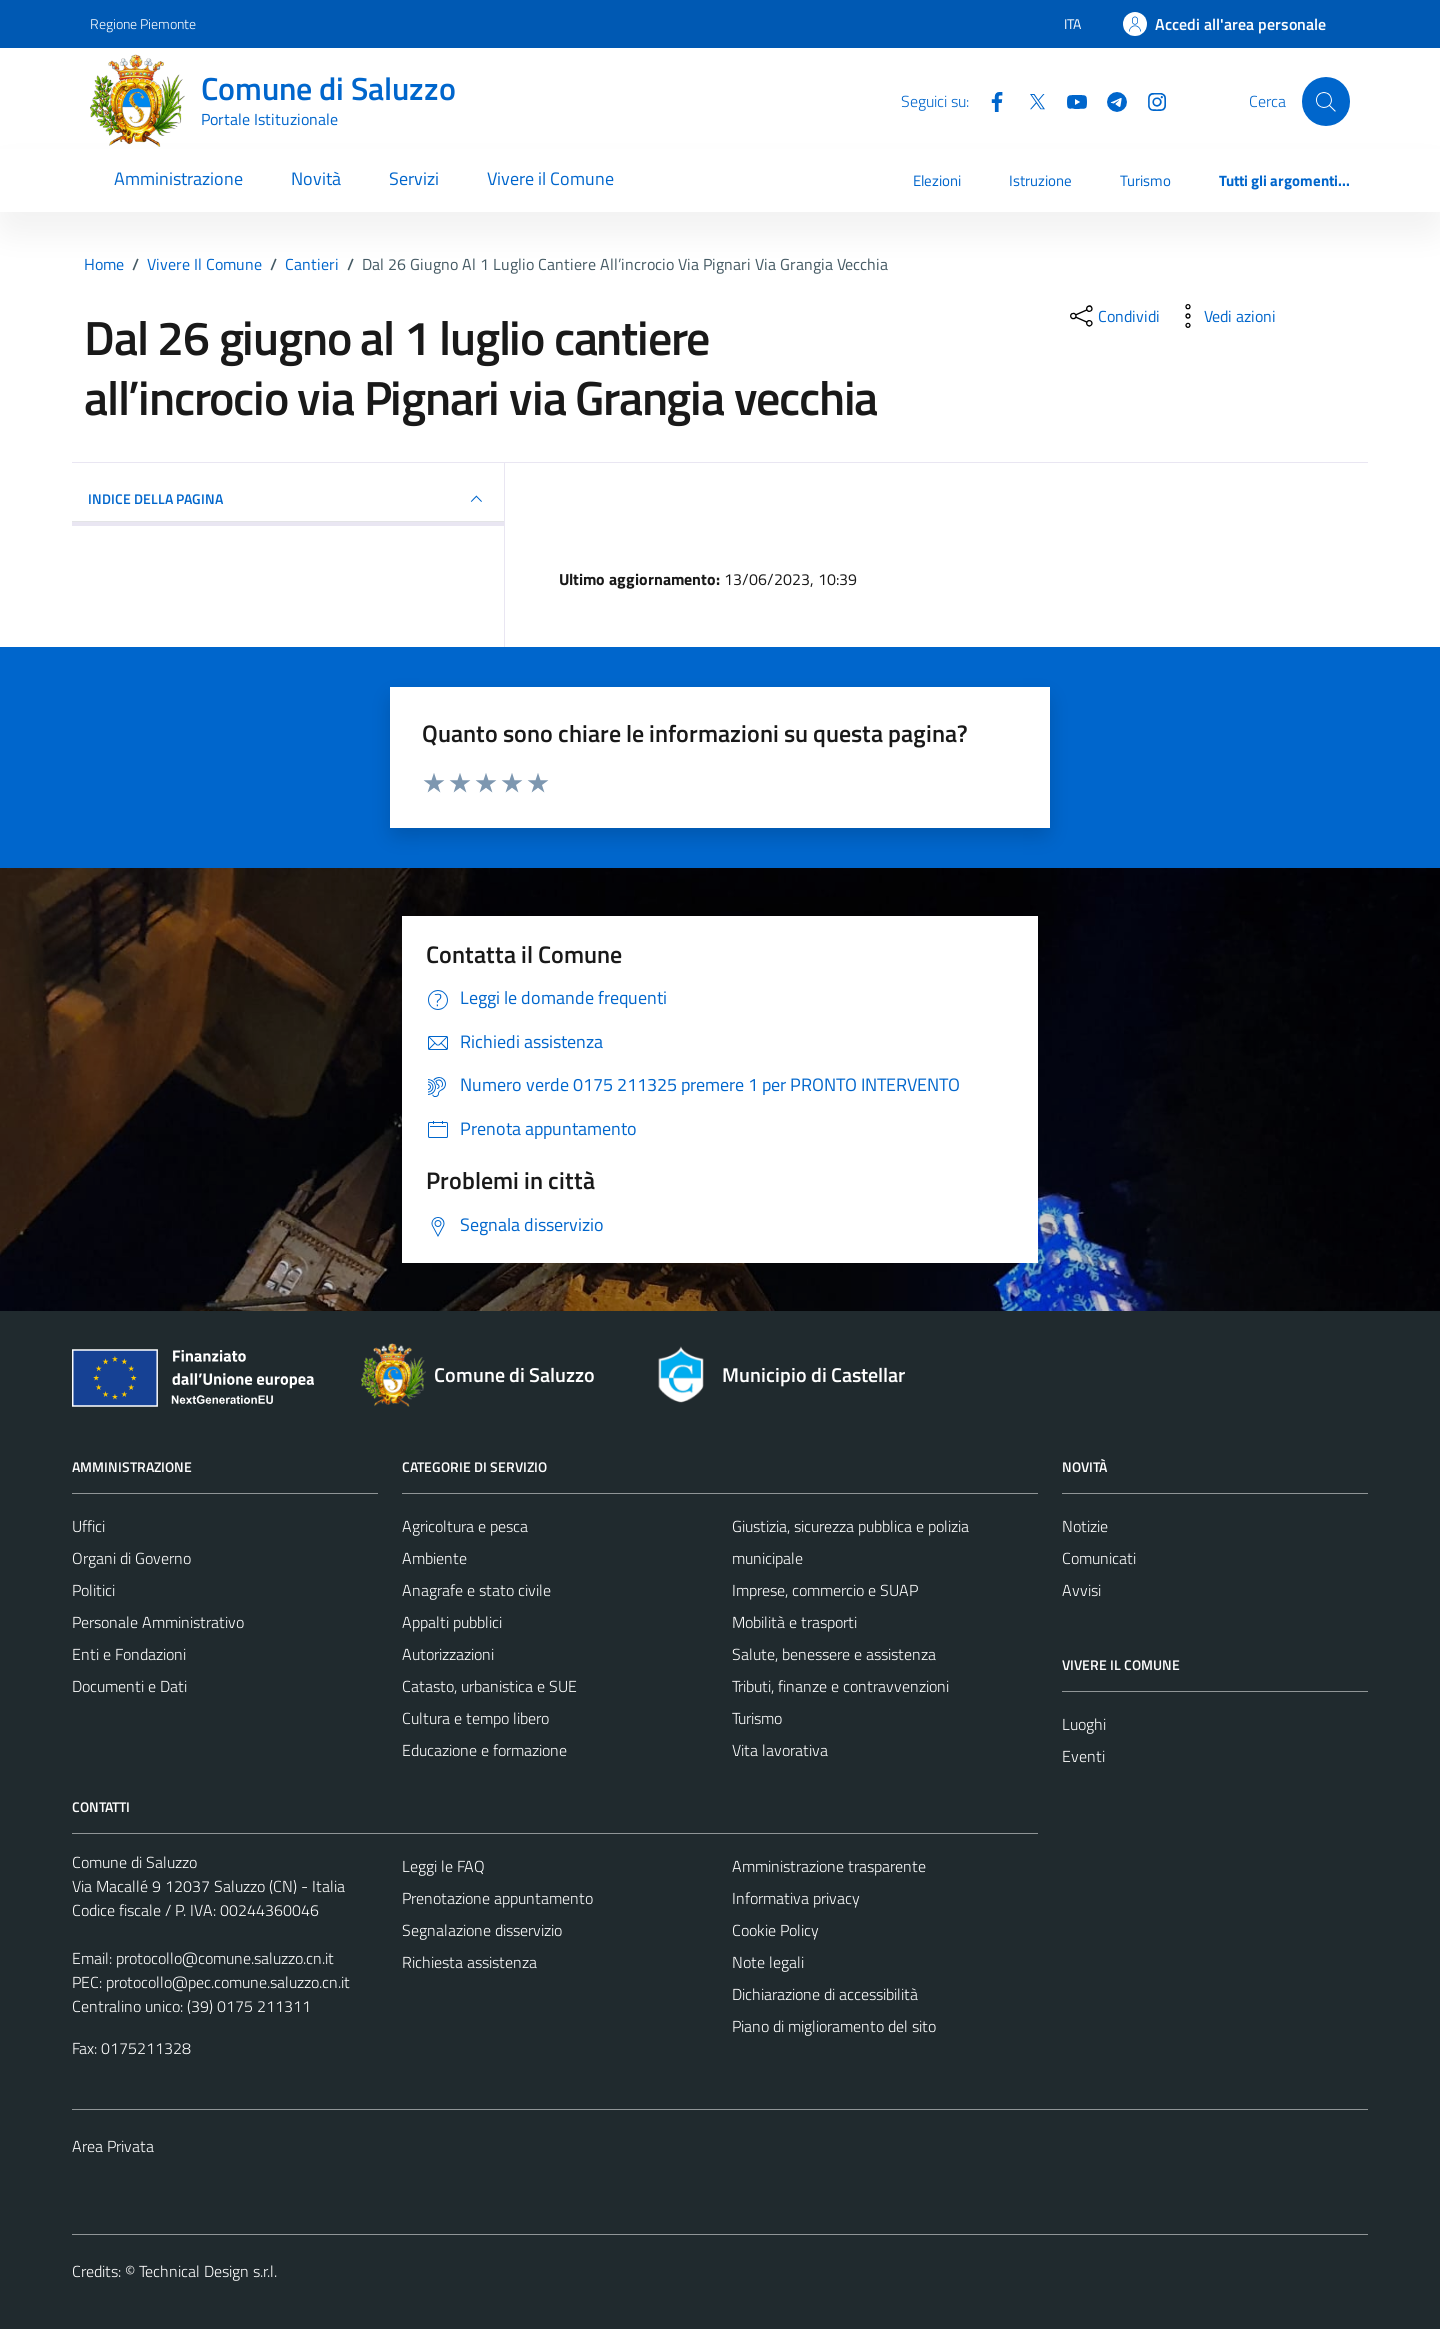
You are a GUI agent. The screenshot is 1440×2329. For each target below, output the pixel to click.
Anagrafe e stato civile (476, 1590)
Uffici (88, 1526)
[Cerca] (1326, 101)
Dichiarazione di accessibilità (825, 1994)
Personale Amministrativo (158, 1622)
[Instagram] (1149, 100)
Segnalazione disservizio (482, 1930)
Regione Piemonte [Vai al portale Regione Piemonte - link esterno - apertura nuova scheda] (143, 23)
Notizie (1085, 1526)
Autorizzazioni (448, 1654)
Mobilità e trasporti (794, 1622)
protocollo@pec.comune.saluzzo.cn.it (228, 1982)
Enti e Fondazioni (129, 1654)
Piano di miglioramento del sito (834, 2026)
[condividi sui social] (1113, 316)
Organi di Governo (131, 1558)
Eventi (1083, 1756)
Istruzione (1040, 180)
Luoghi (1084, 1724)
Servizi (414, 178)
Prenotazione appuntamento (497, 1898)
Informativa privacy (796, 1898)
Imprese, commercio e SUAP (825, 1590)
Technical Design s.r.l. (208, 2271)
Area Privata (113, 2146)
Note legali (768, 1962)
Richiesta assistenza (469, 1962)
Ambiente (434, 1558)
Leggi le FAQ (443, 1866)
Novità (316, 178)
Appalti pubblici (452, 1622)
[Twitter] (1029, 100)
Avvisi (1081, 1590)
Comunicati (1099, 1558)
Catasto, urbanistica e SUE (489, 1686)
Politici (93, 1590)
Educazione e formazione (484, 1750)
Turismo (1145, 180)
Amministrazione (178, 178)
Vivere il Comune (550, 178)
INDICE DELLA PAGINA (288, 499)
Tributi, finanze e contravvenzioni (840, 1686)
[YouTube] (1069, 100)
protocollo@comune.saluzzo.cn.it (225, 1958)
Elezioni (937, 180)
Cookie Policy (775, 1930)
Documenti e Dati (129, 1686)
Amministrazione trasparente (829, 1866)
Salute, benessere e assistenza (834, 1654)
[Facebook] (989, 100)
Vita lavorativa (780, 1750)
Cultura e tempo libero (475, 1718)
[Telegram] (1109, 100)
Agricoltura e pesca (465, 1526)
